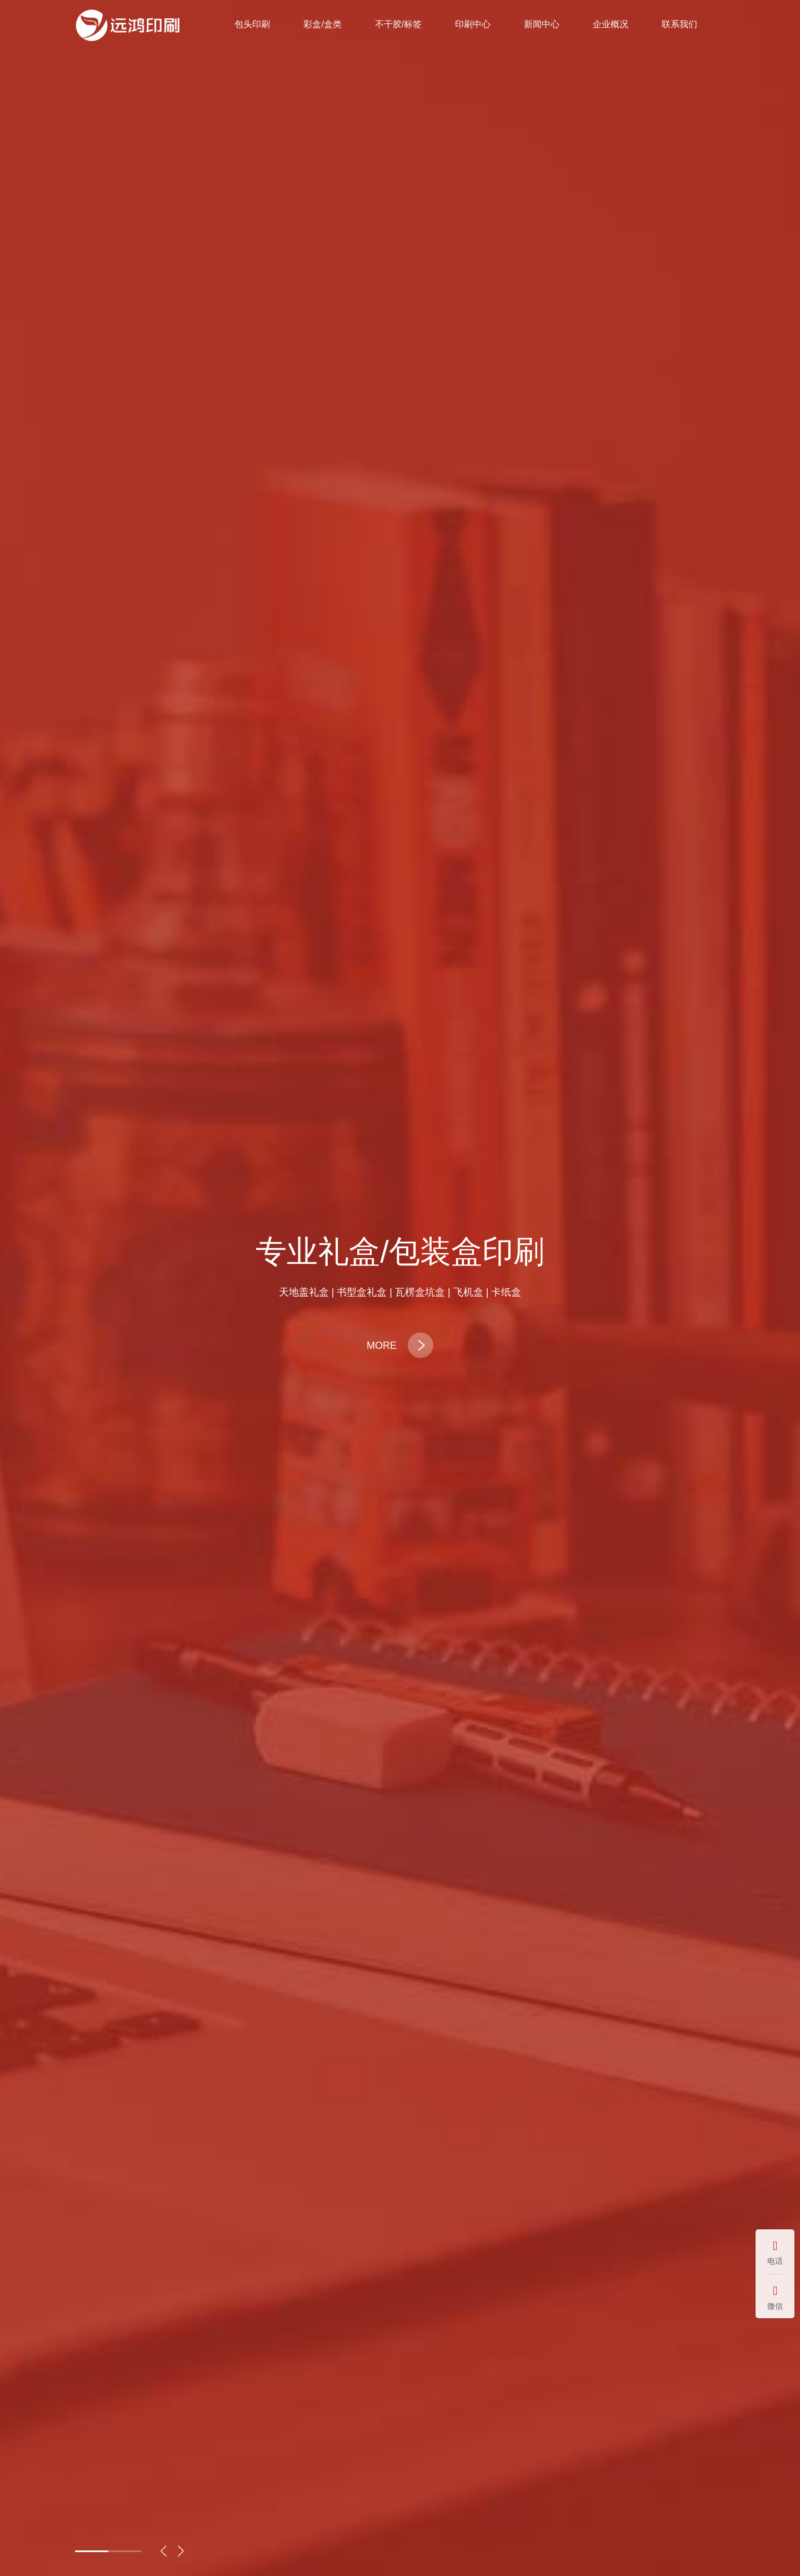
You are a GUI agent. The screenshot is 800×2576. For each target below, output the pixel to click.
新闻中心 (541, 24)
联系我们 (679, 24)
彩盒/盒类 (322, 24)
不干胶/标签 (398, 24)
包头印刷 (252, 24)
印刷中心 (473, 24)
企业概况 (610, 24)
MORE (400, 1345)
